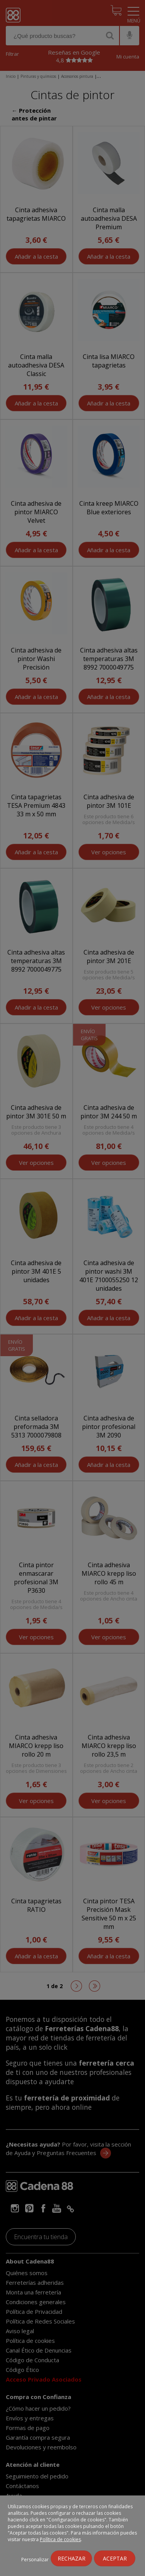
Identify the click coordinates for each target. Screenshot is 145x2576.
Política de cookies (60, 2539)
